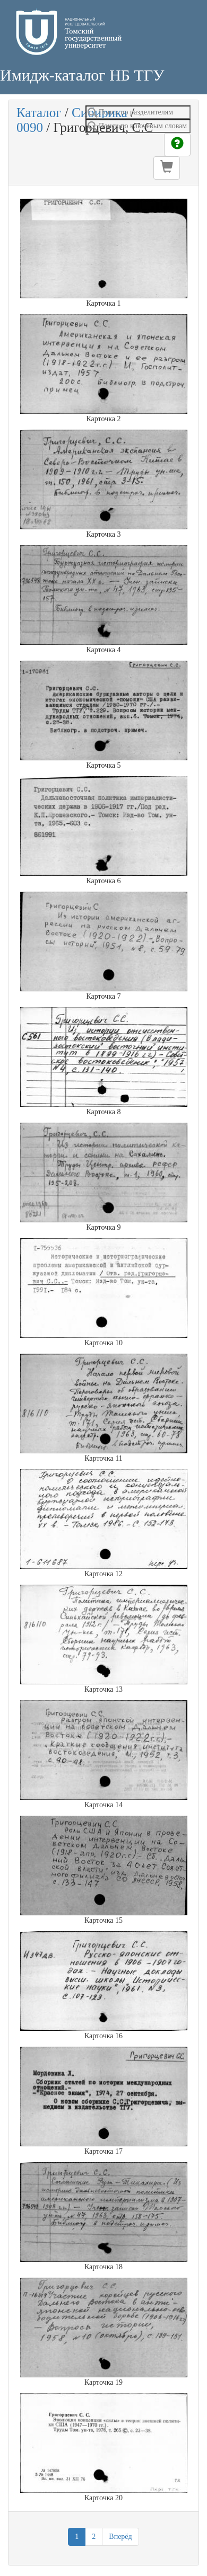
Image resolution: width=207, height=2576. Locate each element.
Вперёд (120, 2537)
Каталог (39, 112)
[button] (166, 168)
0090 (29, 127)
